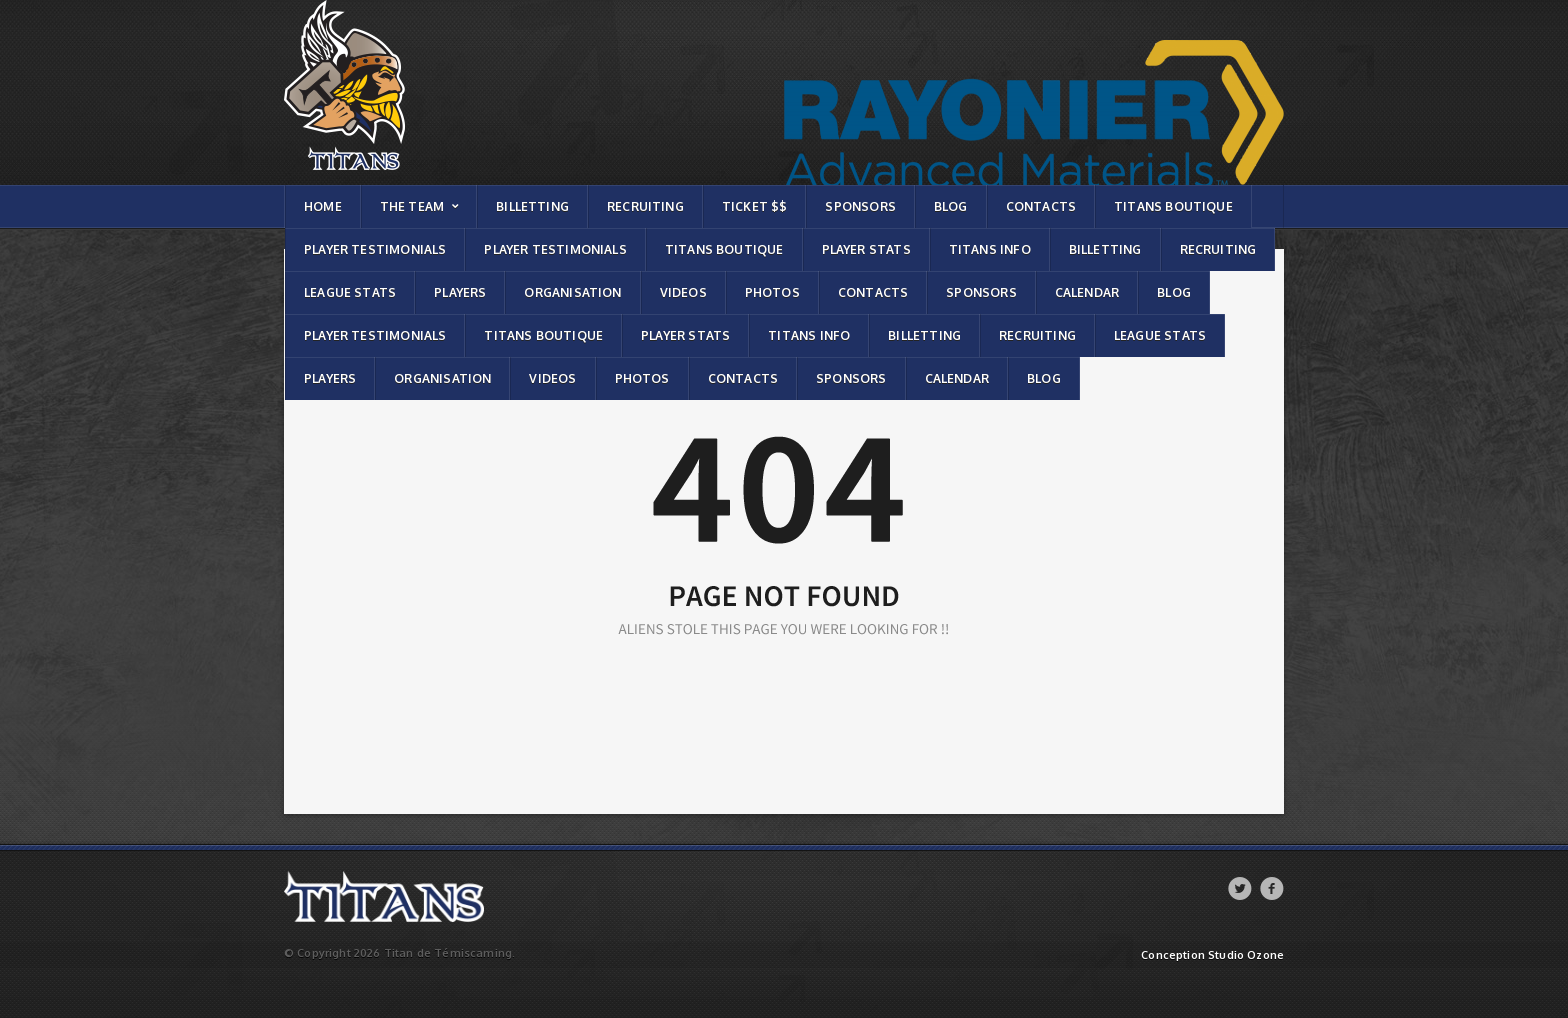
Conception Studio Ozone (1212, 955)
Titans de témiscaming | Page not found (393, 5)
